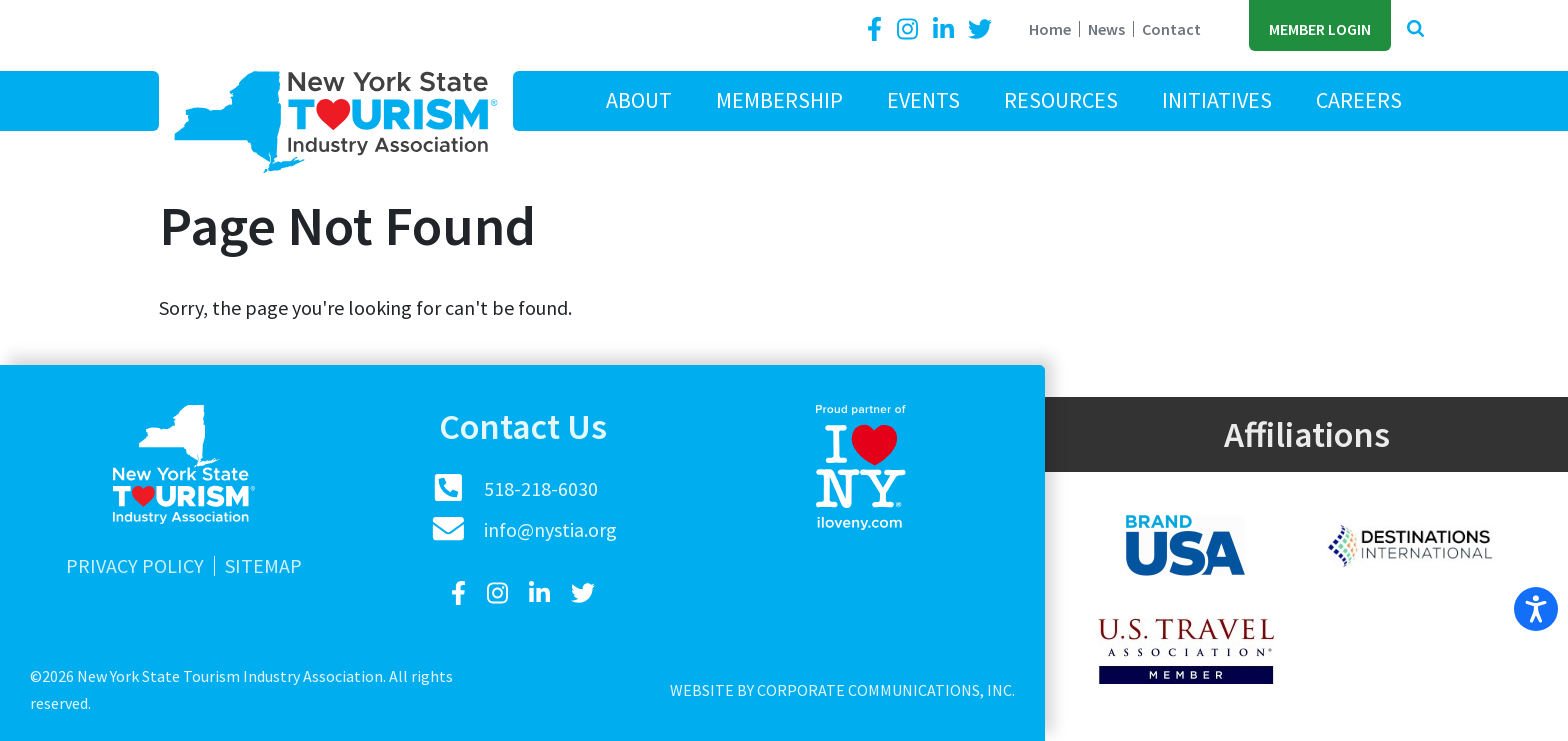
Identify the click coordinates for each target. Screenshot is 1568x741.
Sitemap (263, 566)
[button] (1415, 29)
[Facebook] (878, 29)
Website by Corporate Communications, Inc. (842, 690)
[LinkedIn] (946, 29)
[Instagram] (910, 29)
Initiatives (1217, 100)
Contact (1171, 29)
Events (923, 100)
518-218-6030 (541, 488)
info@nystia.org (550, 529)
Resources (1061, 100)
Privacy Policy (135, 566)
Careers (1359, 100)
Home (1050, 29)
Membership (779, 100)
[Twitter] (980, 29)
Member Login (1320, 29)
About (639, 100)
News (1106, 29)
